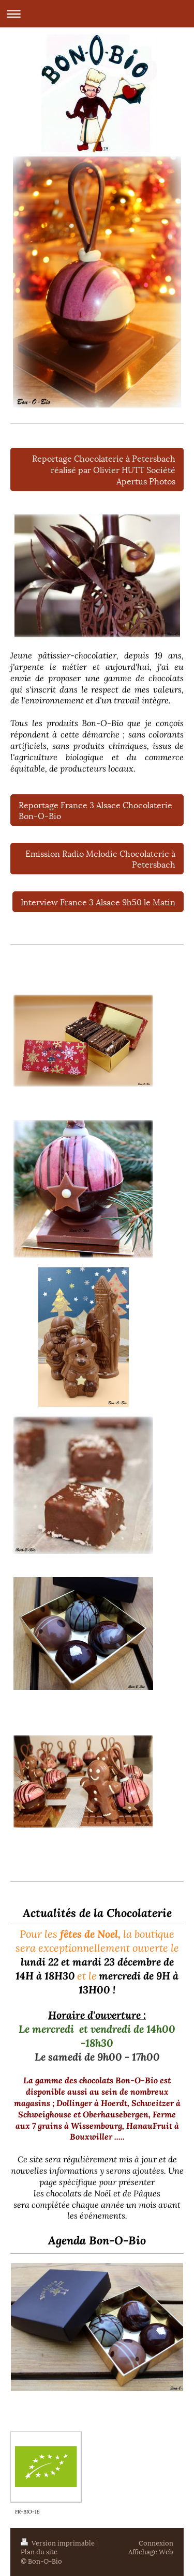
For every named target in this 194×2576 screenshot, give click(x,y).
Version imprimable (58, 2542)
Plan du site (39, 2551)
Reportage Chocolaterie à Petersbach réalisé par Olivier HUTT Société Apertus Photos (103, 469)
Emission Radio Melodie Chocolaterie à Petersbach (100, 858)
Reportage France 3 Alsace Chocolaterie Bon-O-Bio (95, 810)
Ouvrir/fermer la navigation (97, 14)
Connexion (156, 2542)
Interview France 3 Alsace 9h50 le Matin (98, 901)
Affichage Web (150, 2551)
